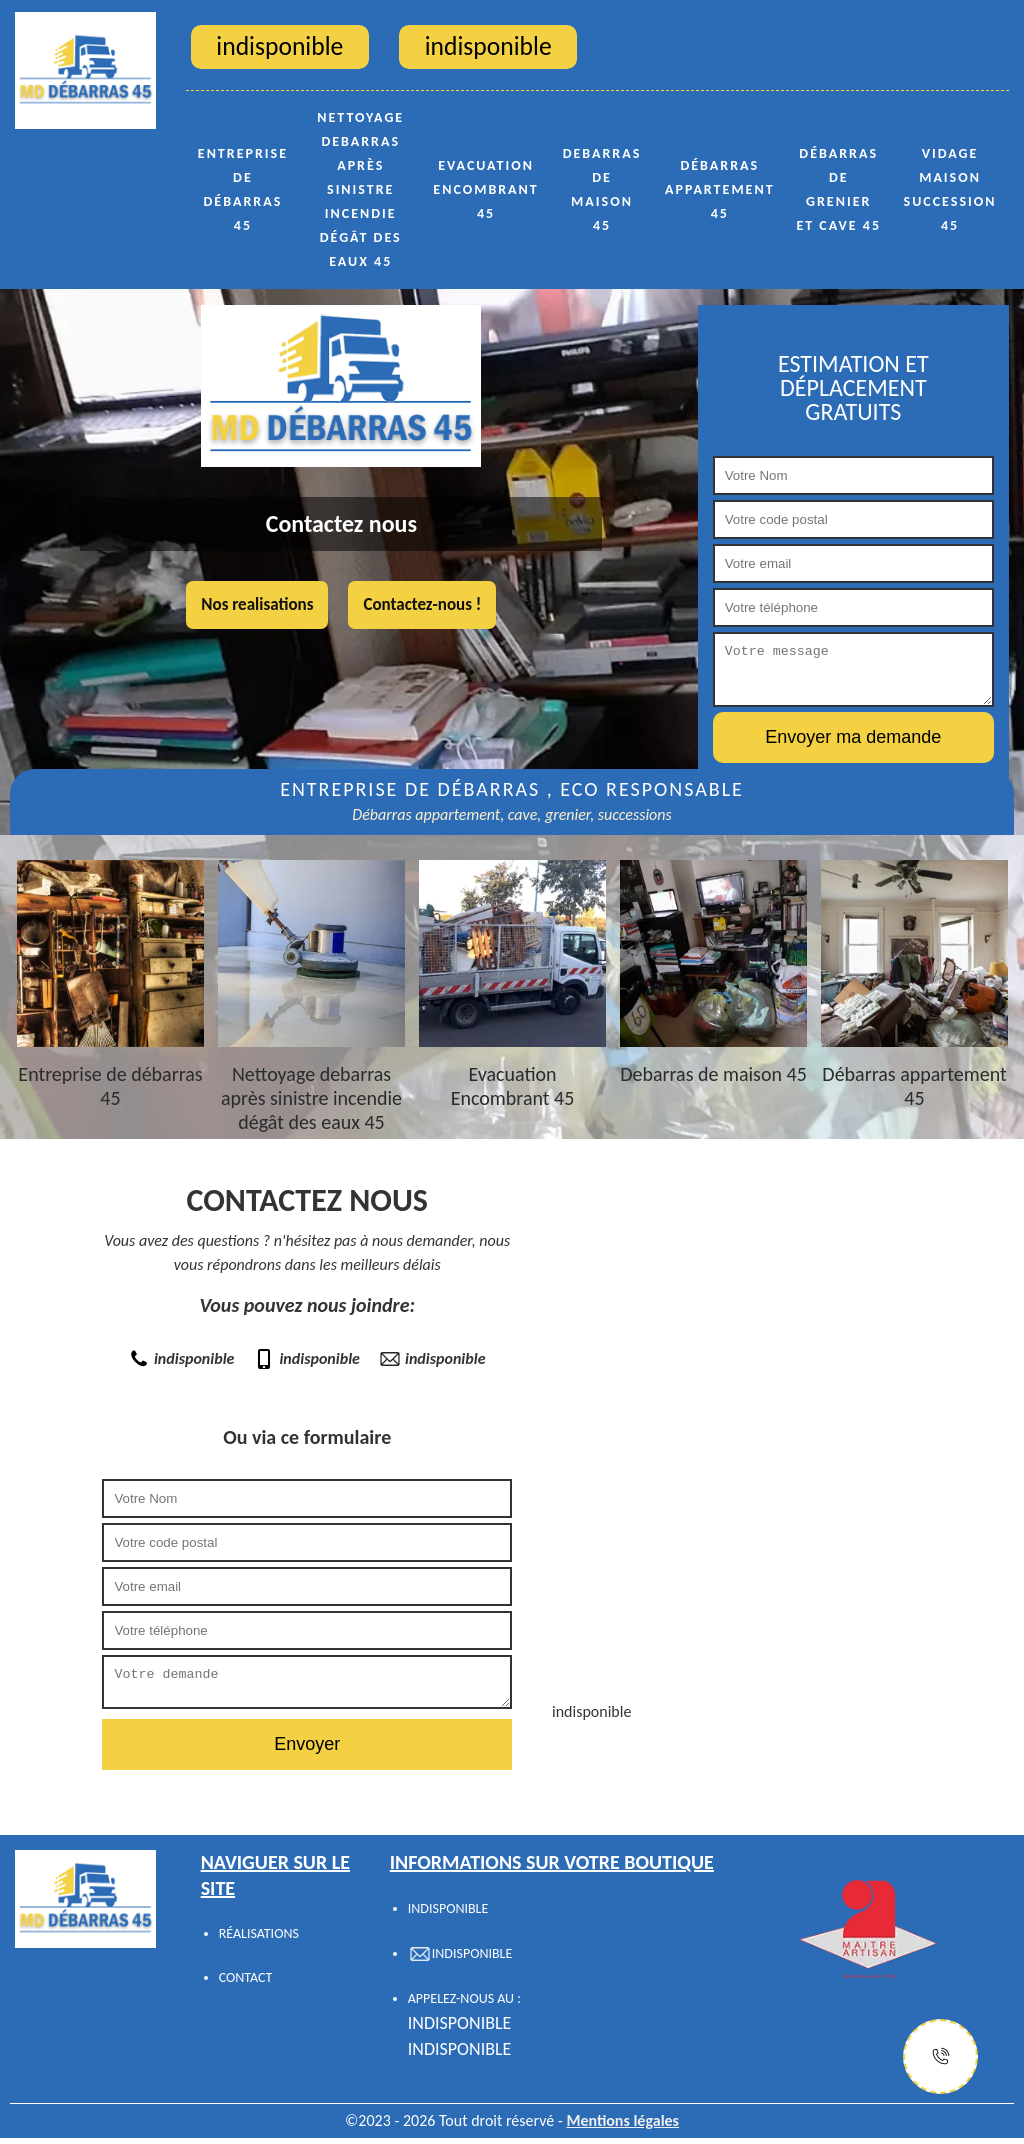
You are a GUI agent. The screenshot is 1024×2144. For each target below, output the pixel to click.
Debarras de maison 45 (602, 189)
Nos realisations (257, 604)
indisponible (182, 1359)
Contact (246, 1983)
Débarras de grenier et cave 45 (838, 189)
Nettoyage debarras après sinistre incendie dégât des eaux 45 (360, 189)
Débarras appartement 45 (720, 189)
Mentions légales (622, 2126)
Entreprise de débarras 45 (243, 189)
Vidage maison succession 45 (950, 189)
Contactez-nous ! (422, 604)
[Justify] (940, 2056)
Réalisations (259, 1939)
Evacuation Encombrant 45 (485, 189)
